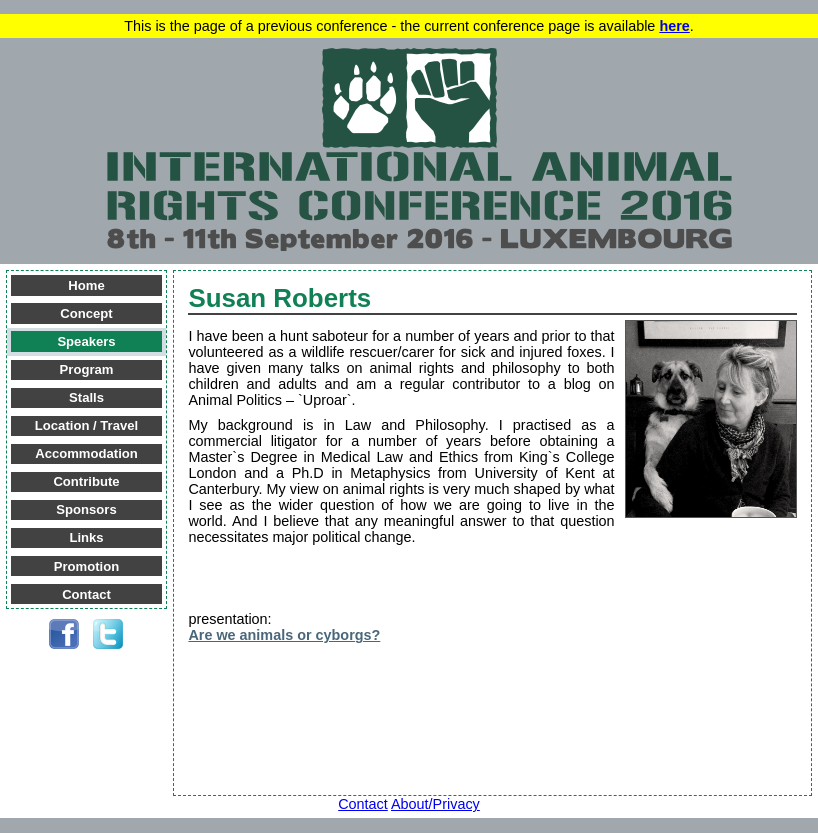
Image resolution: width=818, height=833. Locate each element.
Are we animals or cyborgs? (284, 635)
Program (87, 369)
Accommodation (86, 453)
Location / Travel (86, 425)
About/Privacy (435, 804)
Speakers (86, 341)
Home (86, 285)
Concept (86, 313)
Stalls (86, 397)
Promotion (86, 566)
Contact (86, 594)
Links (86, 537)
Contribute (86, 481)
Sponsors (86, 509)
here (674, 26)
